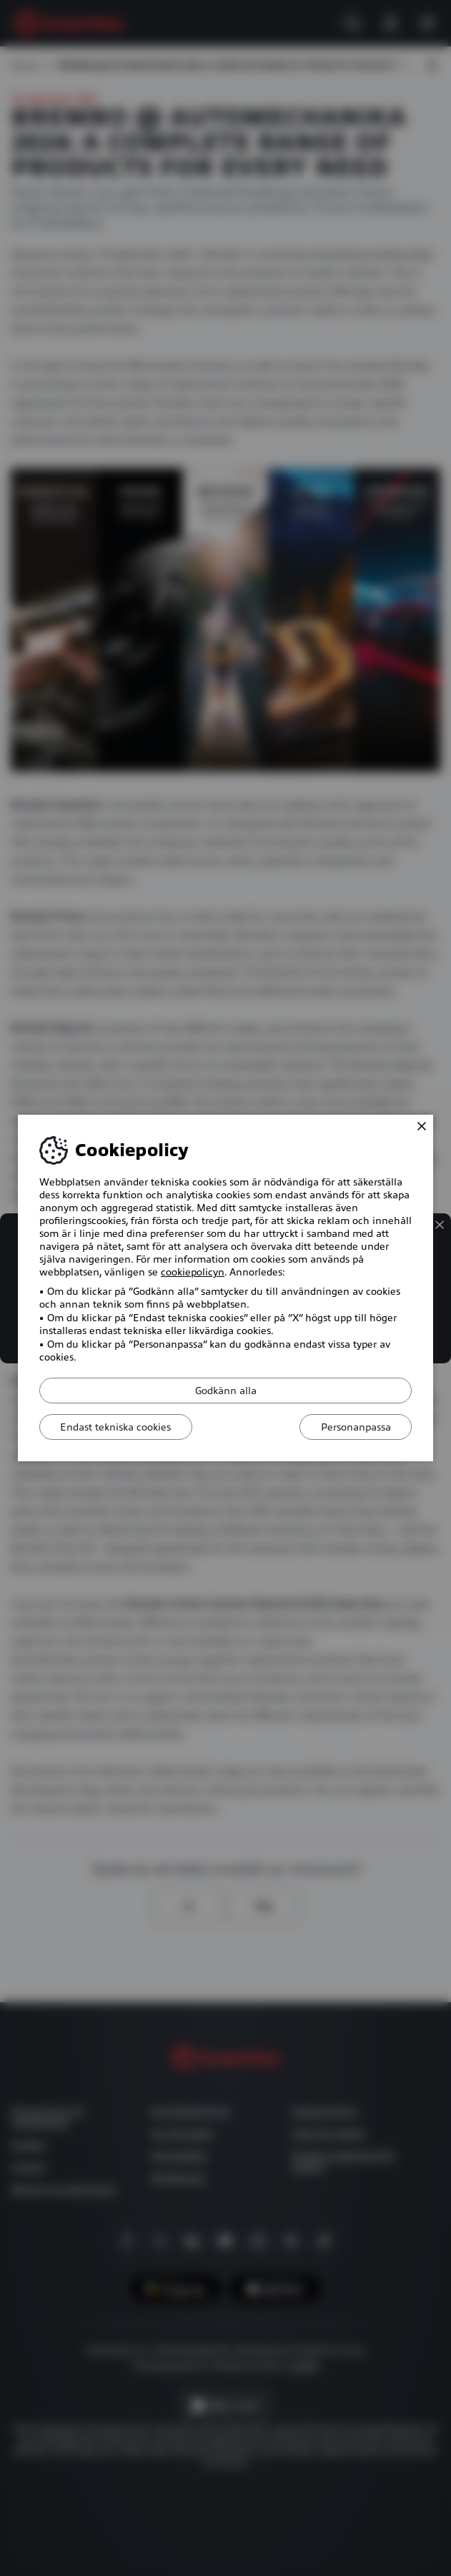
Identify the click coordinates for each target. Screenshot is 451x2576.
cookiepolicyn (192, 1272)
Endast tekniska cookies (116, 1427)
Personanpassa (354, 1427)
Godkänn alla (226, 1390)
